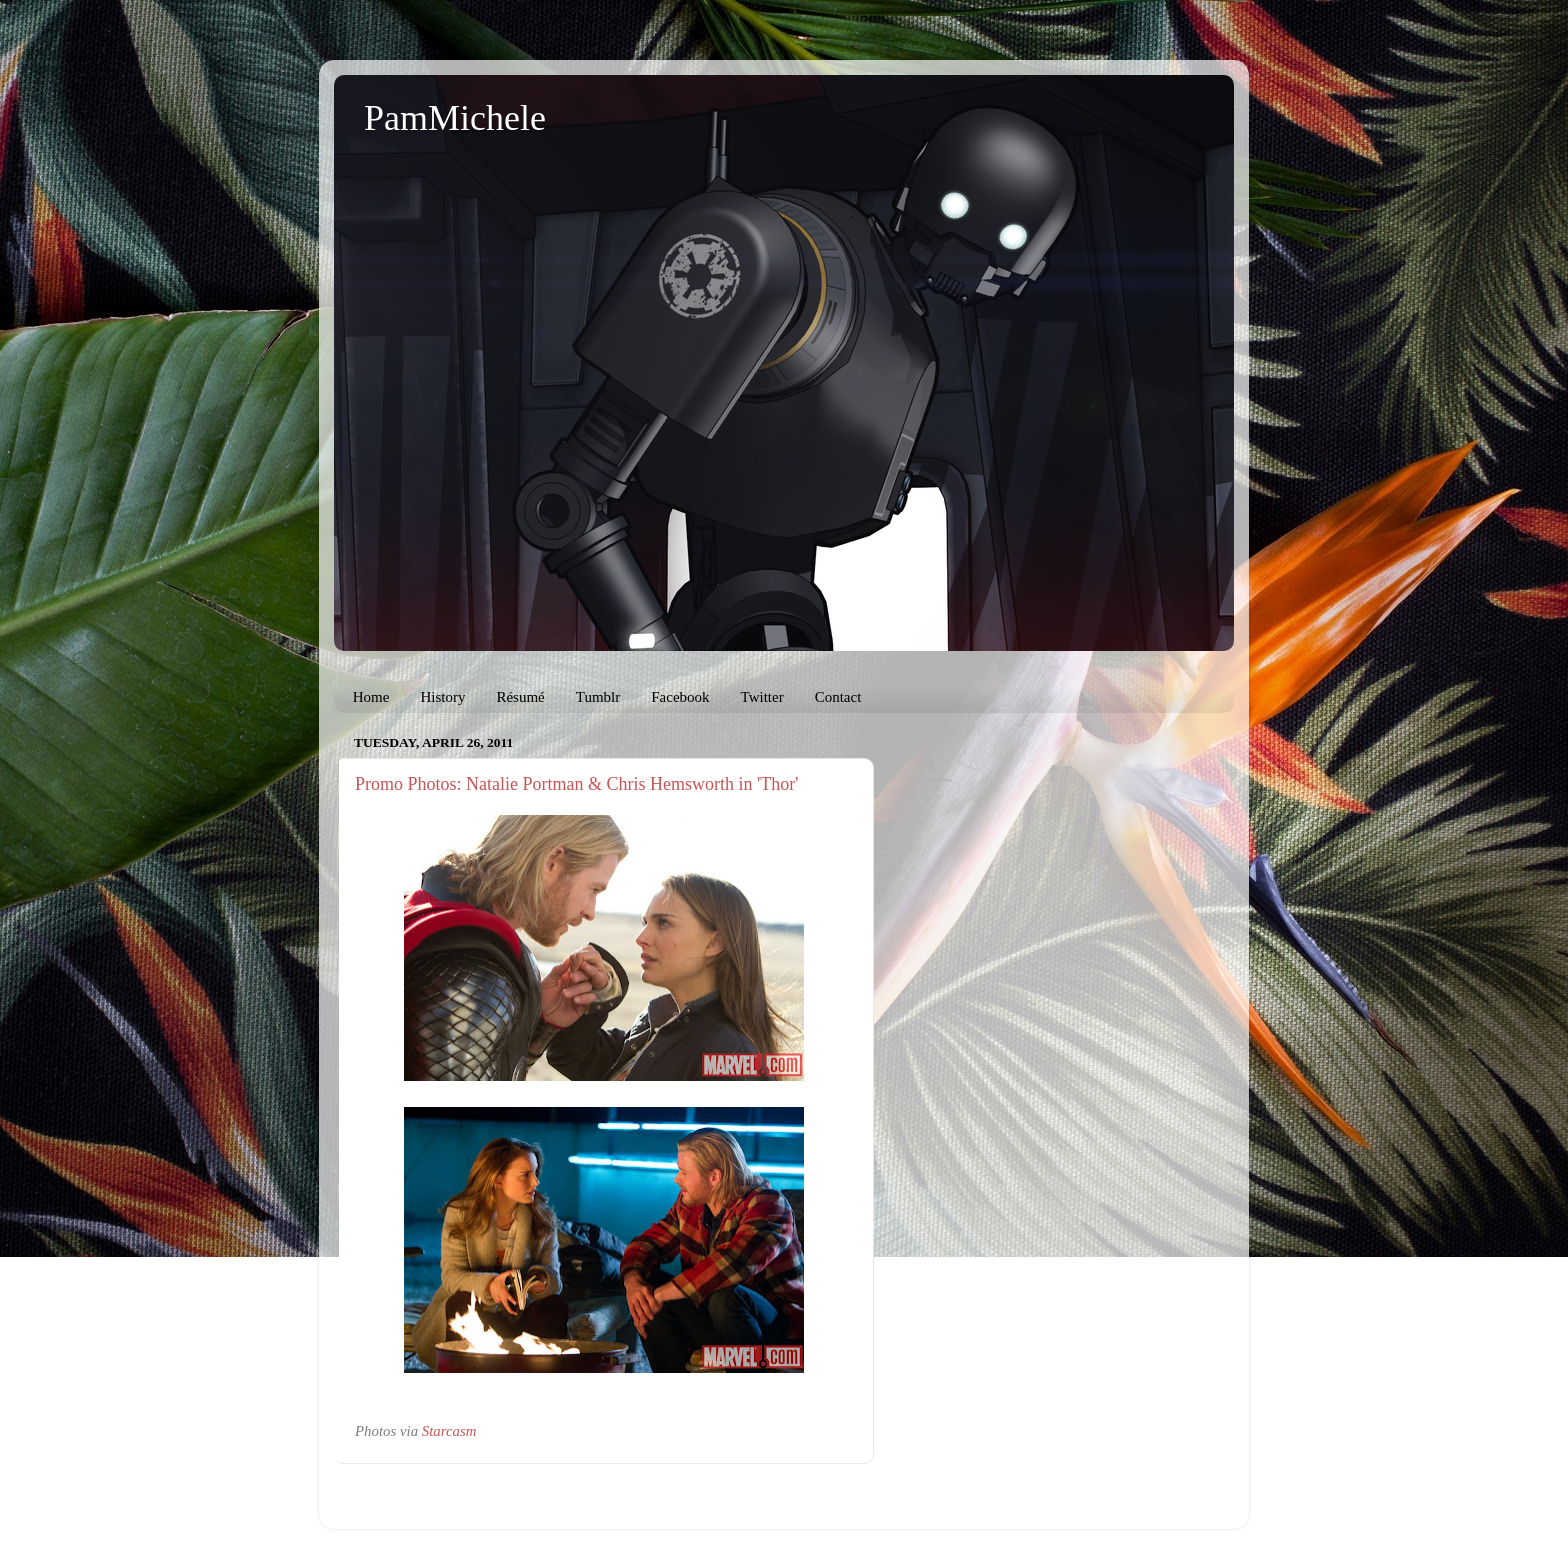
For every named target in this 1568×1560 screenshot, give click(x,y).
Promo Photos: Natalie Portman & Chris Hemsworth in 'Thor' (576, 784)
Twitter (762, 697)
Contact (838, 697)
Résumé (520, 697)
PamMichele (455, 118)
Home (371, 697)
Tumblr (598, 697)
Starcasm (449, 1431)
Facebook (680, 697)
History (442, 697)
